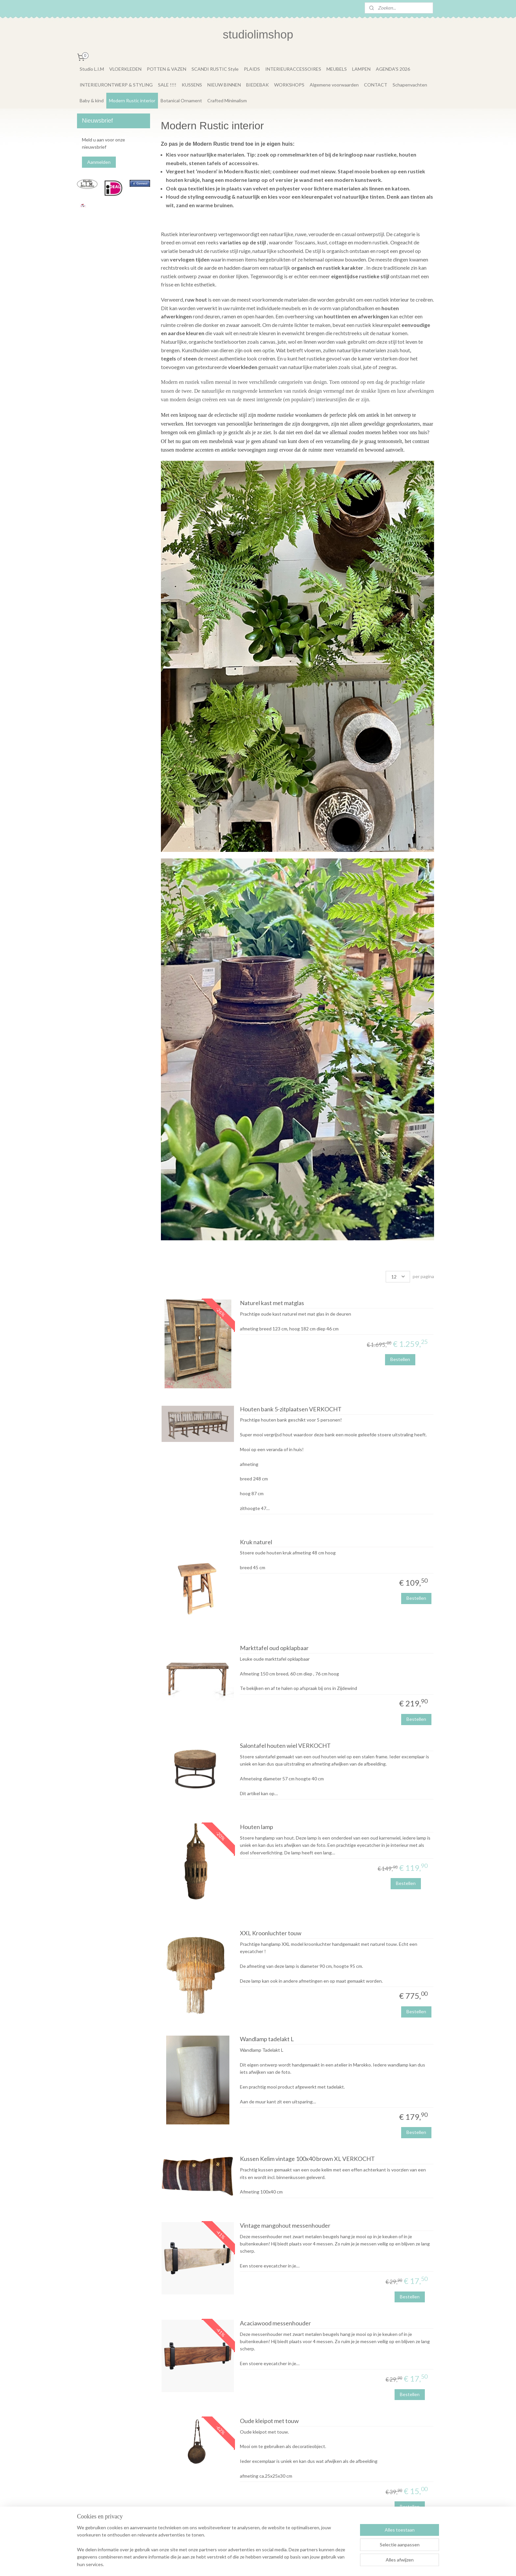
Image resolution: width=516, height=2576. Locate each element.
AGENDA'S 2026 (393, 69)
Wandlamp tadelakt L (267, 2039)
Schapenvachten (410, 84)
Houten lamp (256, 1826)
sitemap (235, 2564)
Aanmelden (99, 162)
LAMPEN (361, 69)
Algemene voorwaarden (334, 84)
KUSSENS (192, 84)
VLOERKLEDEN (125, 69)
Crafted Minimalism (227, 100)
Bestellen (400, 1359)
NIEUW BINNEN (224, 84)
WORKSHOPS (289, 84)
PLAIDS (252, 69)
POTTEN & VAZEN (166, 69)
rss (247, 2564)
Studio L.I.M (92, 69)
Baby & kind (92, 100)
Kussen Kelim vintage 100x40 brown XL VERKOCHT (307, 2158)
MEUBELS (336, 69)
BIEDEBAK (257, 84)
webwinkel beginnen (270, 2564)
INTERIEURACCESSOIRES (293, 69)
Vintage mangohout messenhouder (285, 2225)
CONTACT (375, 84)
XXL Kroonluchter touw (270, 1932)
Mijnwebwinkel (323, 2564)
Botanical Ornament (181, 100)
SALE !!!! (167, 84)
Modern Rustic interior (132, 100)
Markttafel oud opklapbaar (274, 1648)
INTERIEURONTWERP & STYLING (116, 84)
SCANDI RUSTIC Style (215, 69)
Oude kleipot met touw (269, 2420)
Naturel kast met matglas (272, 1303)
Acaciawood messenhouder (275, 2323)
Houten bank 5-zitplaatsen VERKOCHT (290, 1408)
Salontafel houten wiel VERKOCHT (285, 1745)
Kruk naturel (256, 1541)
